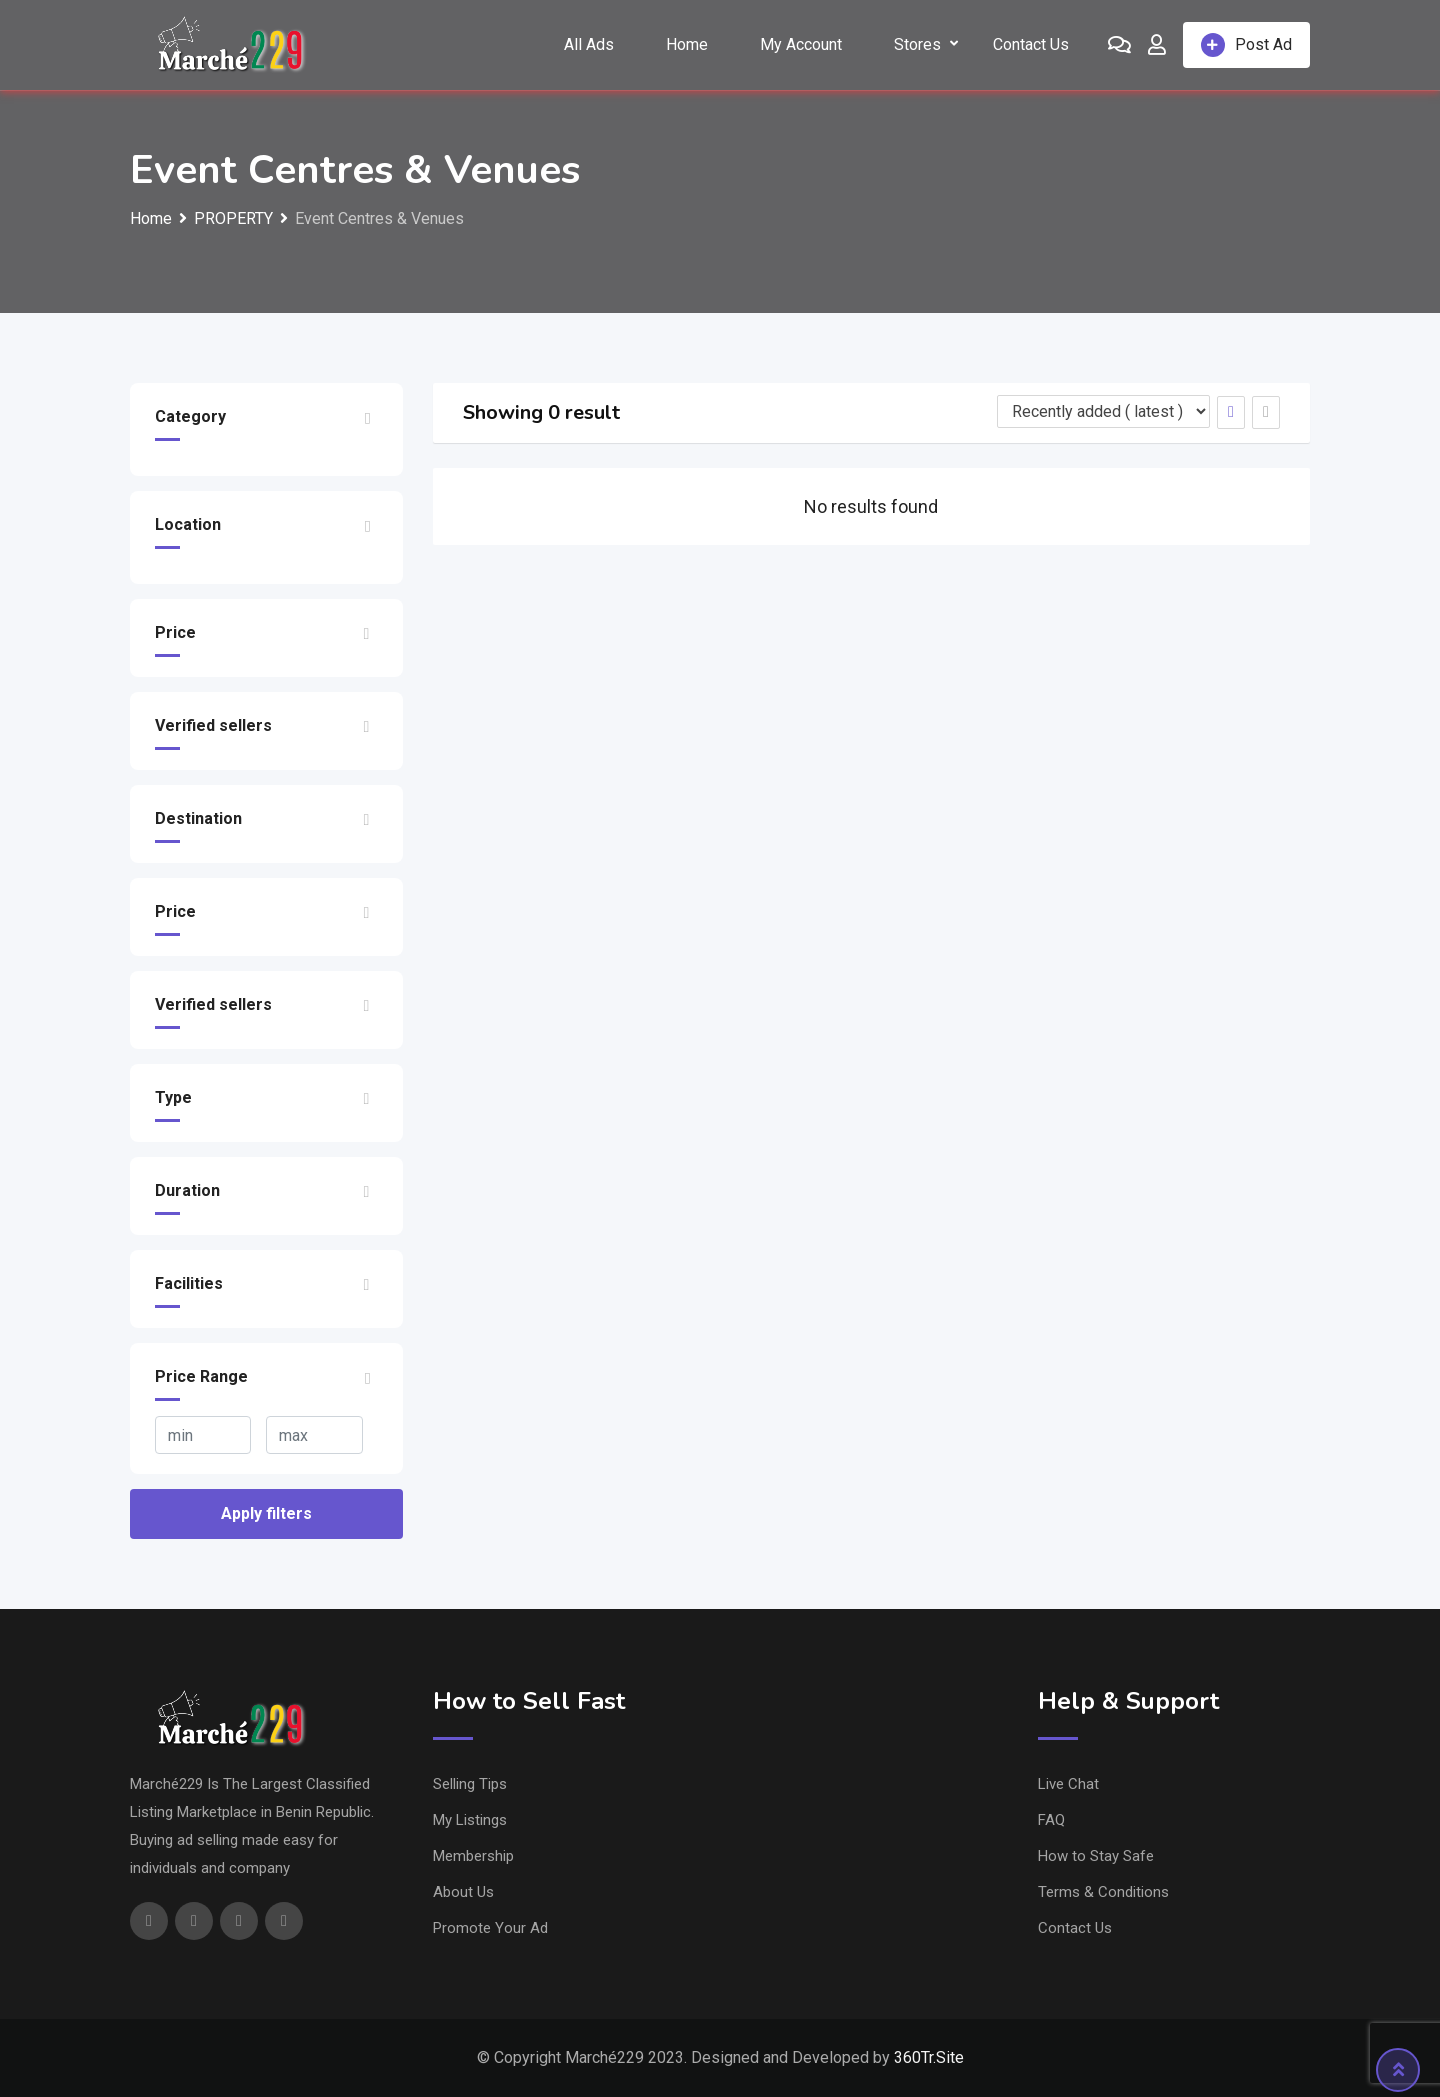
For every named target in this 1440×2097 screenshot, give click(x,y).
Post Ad (1246, 45)
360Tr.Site (929, 2057)
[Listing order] (1103, 411)
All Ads (589, 44)
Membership (473, 1856)
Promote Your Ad (490, 1928)
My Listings (470, 1820)
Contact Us (1031, 44)
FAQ (1051, 1820)
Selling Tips (470, 1784)
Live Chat (1068, 1784)
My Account (801, 44)
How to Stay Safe (1096, 1856)
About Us (463, 1892)
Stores (917, 44)
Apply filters (266, 1513)
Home (687, 44)
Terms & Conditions (1103, 1892)
